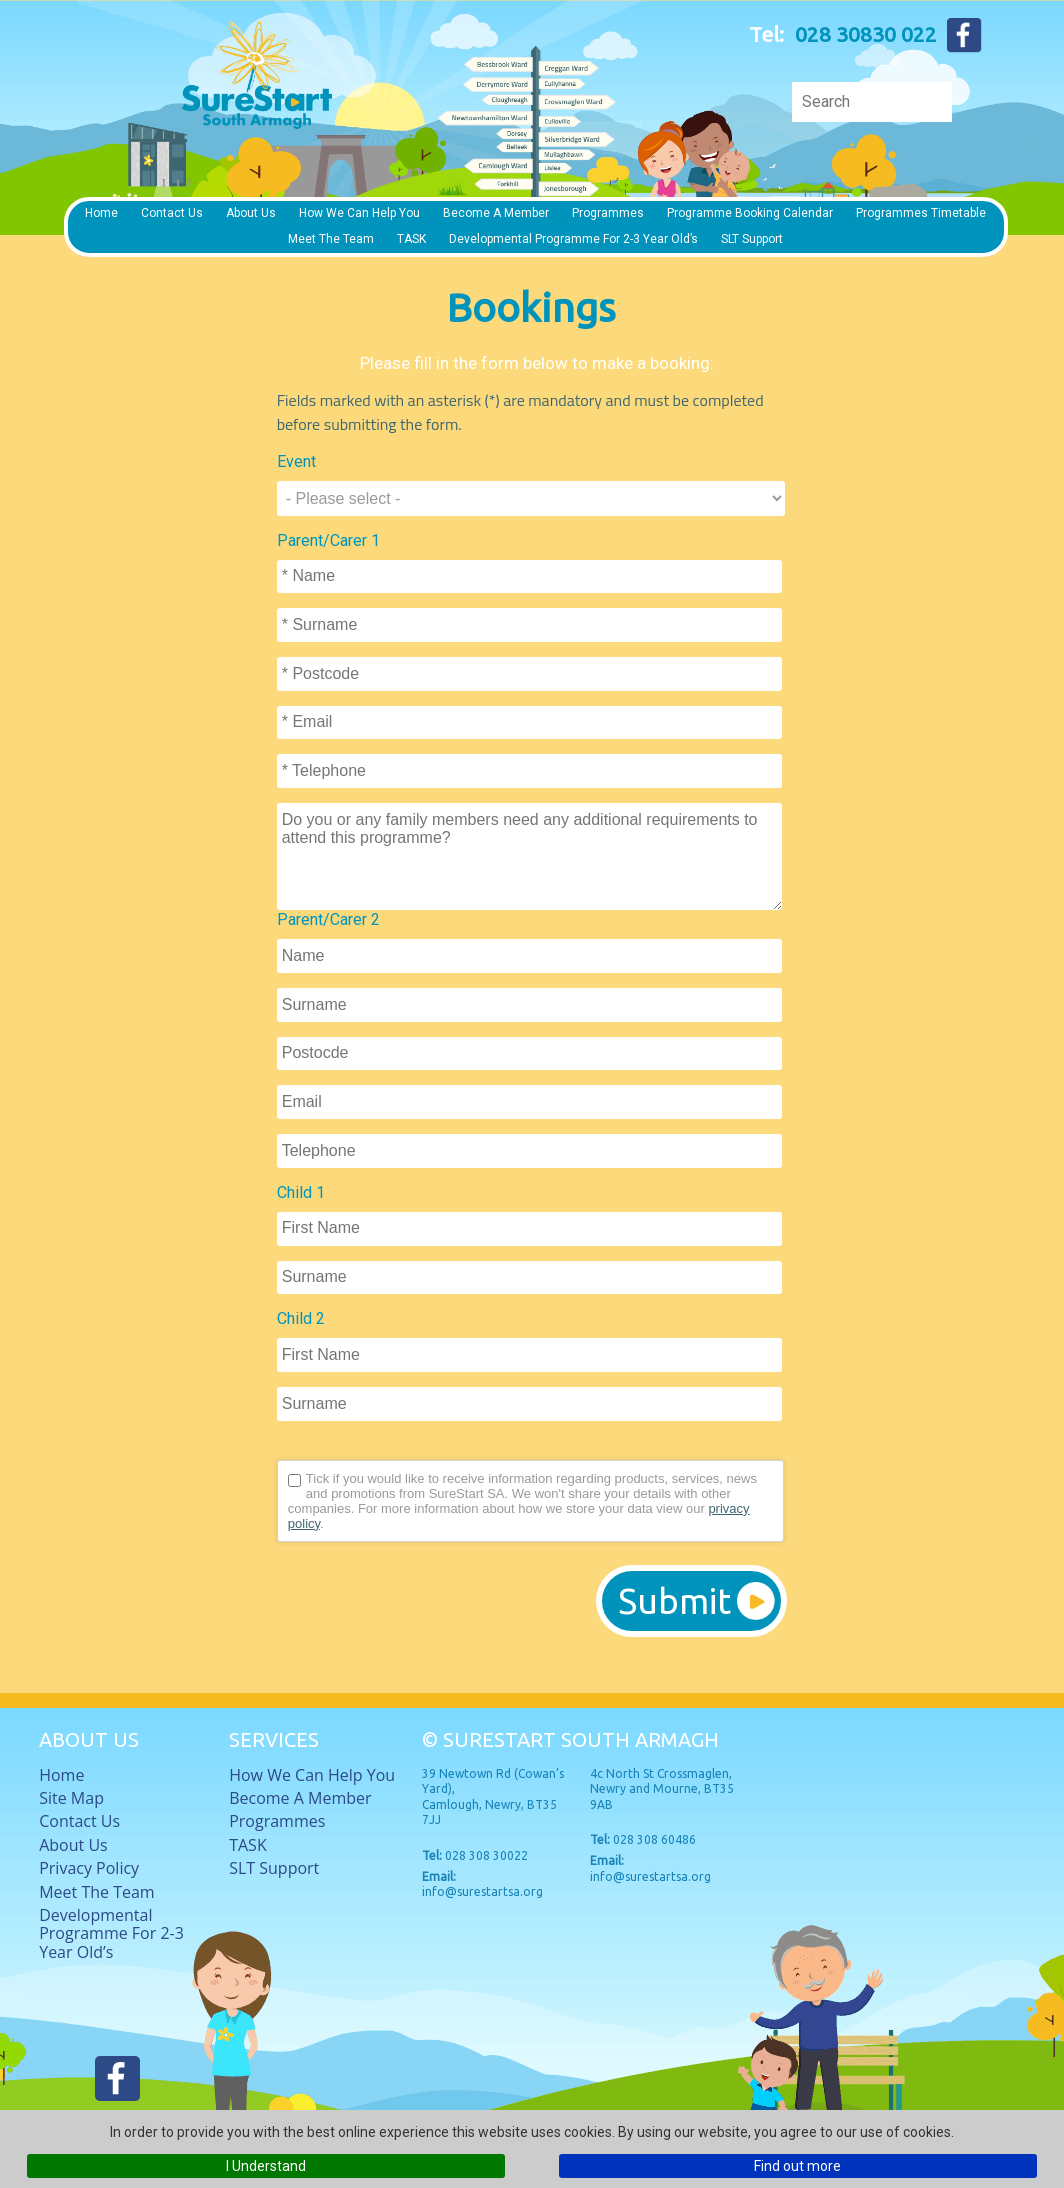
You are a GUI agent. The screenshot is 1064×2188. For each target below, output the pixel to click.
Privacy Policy (89, 1868)
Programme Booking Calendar (750, 213)
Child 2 (301, 1318)
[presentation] (429, 1601)
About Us (251, 213)
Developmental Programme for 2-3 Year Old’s (573, 239)
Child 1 (301, 1192)
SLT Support (752, 239)
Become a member (496, 213)
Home (101, 213)
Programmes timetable (921, 213)
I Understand (266, 2166)
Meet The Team (331, 239)
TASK (411, 239)
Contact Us (172, 213)
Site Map (71, 1798)
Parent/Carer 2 (328, 919)
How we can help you (359, 213)
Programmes (608, 213)
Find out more (797, 2166)
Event (296, 461)
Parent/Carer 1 (328, 540)
